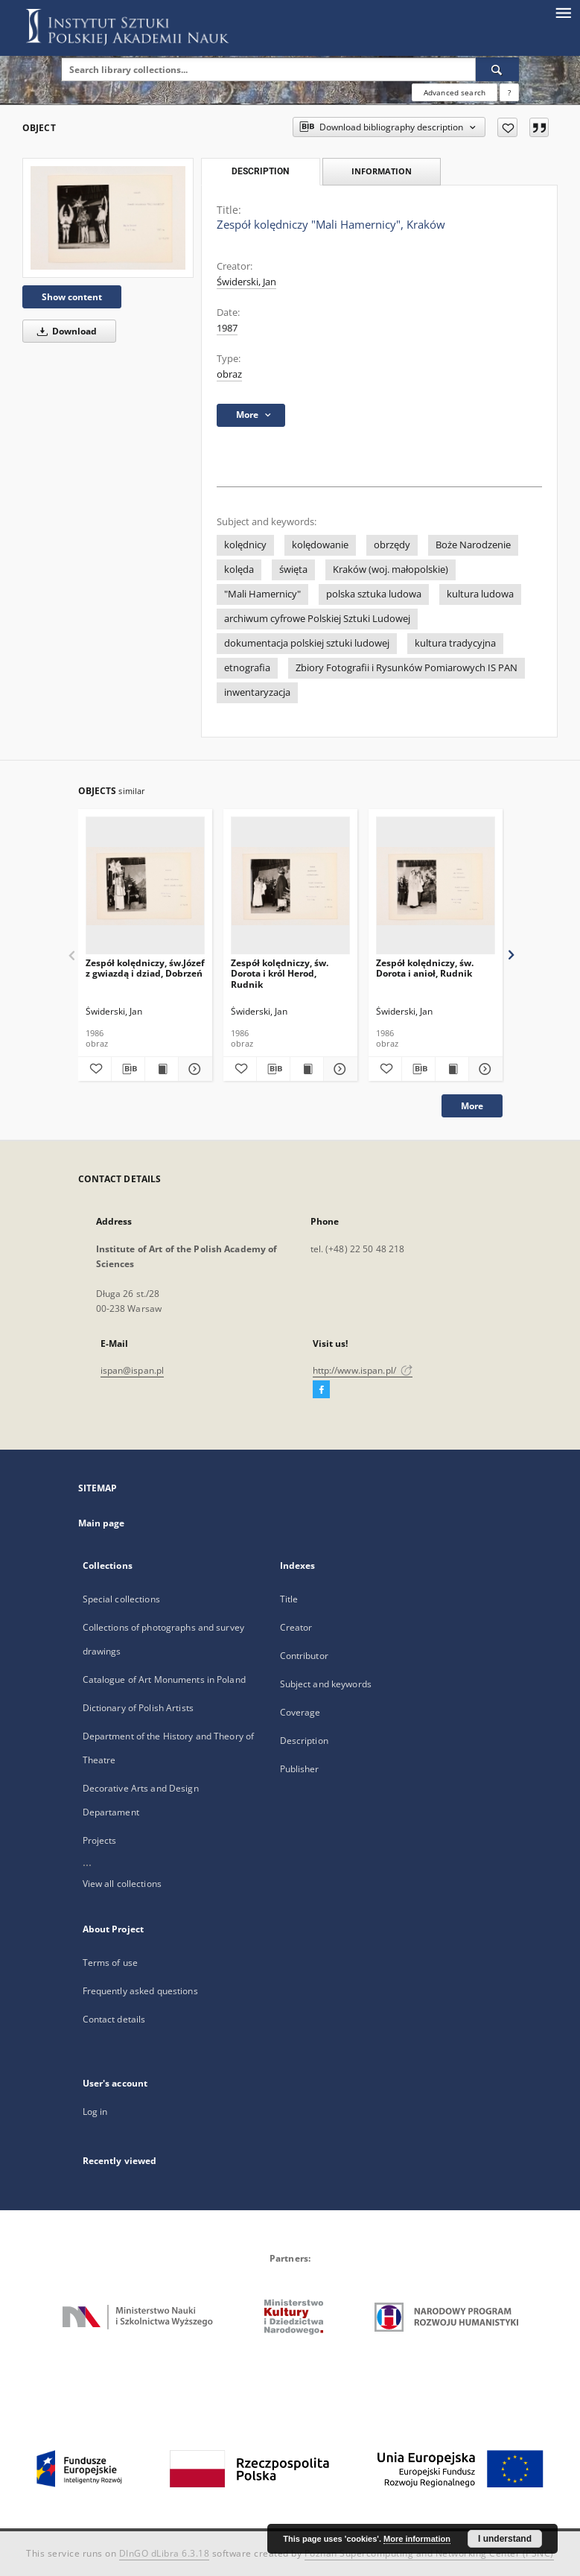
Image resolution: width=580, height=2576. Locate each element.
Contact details (114, 2019)
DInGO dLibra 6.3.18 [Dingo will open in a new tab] (164, 2553)
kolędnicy (245, 545)
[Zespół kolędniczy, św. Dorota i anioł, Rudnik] (435, 886)
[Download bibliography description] (128, 1069)
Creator (296, 1627)
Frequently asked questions (140, 1991)
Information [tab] (381, 171)
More (472, 1106)
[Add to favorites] (507, 127)
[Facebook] (321, 1390)
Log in (95, 2111)
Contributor (304, 1655)
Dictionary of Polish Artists (138, 1707)
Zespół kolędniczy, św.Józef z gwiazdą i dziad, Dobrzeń (145, 968)
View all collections (122, 1883)
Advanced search (454, 92)
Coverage (300, 1712)
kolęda (239, 569)
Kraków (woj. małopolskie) (390, 569)
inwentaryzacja (257, 692)
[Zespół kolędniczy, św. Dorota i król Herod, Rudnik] (290, 886)
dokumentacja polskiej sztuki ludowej (306, 643)
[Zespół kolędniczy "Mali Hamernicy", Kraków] (108, 218)
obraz (229, 374)
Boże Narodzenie (473, 545)
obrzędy (392, 545)
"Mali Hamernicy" (262, 594)
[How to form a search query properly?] (509, 92)
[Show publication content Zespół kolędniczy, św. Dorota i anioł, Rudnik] (452, 1069)
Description (304, 1740)
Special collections (121, 1599)
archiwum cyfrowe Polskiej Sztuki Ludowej (317, 618)
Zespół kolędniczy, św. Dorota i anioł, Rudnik (425, 968)
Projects (100, 1840)
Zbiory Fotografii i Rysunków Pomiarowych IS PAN (406, 668)
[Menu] (562, 12)
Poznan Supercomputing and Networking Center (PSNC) (429, 2553)
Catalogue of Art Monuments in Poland (164, 1679)
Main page (101, 1523)
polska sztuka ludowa (373, 594)
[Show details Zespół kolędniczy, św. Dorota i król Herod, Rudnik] (338, 1069)
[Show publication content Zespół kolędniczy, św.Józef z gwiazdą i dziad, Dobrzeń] (161, 1069)
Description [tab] (260, 171)
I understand (505, 2539)
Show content (72, 297)
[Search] (497, 69)
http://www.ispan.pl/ (363, 1370)
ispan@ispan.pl (133, 1370)
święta (293, 569)
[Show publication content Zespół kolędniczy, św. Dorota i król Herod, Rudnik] (306, 1069)
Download (64, 331)
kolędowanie (320, 545)
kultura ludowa (480, 594)
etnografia (247, 668)
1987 (227, 328)
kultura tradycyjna (455, 643)
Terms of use (110, 1962)
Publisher (299, 1769)
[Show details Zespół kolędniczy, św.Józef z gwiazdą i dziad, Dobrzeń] (192, 1069)
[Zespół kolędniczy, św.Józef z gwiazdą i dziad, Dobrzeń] (145, 886)
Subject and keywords (326, 1684)
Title (289, 1599)
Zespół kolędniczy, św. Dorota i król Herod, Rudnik (279, 973)
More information (416, 2538)
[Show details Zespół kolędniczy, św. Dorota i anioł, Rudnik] (483, 1069)
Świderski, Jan (246, 282)
